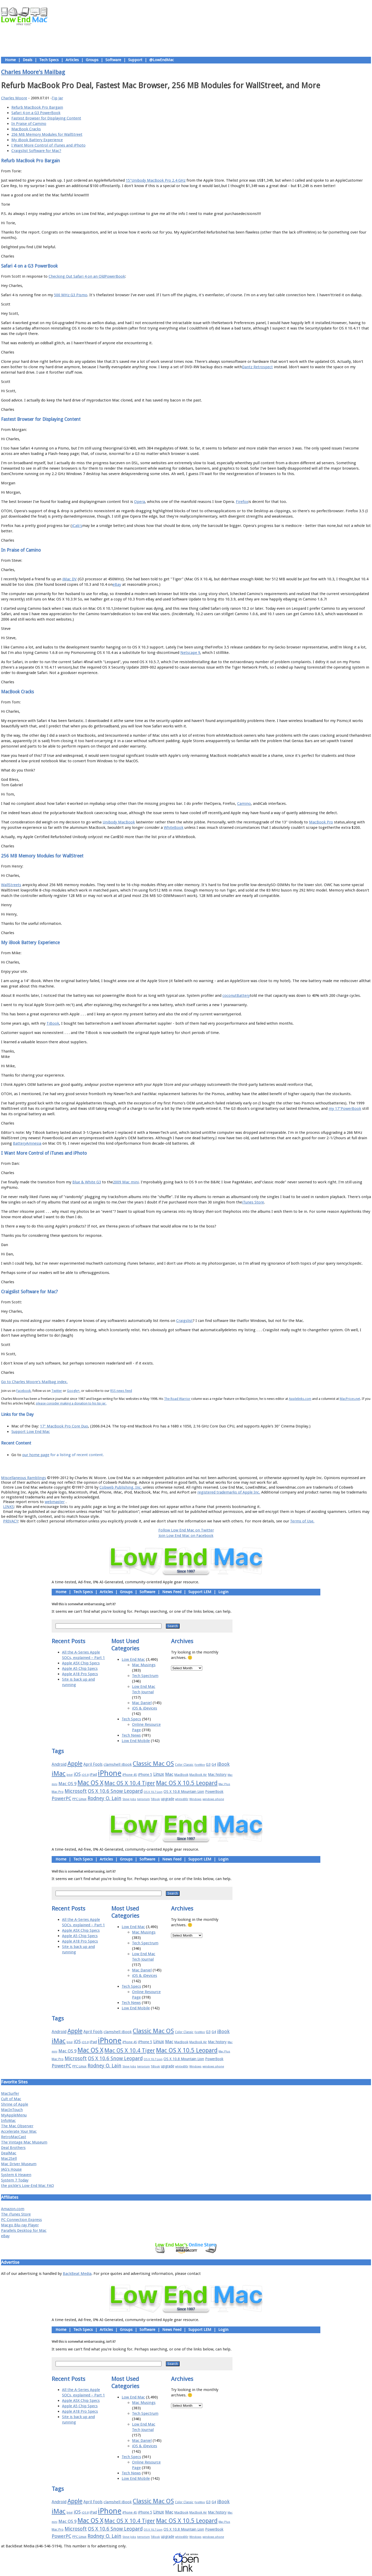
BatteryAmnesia (27, 1143)
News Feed (171, 1592)
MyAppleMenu (14, 2115)
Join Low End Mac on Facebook (186, 1535)
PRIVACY (10, 1521)
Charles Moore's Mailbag (33, 72)
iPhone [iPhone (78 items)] (109, 1773)
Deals (27, 60)
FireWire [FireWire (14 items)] (200, 1765)
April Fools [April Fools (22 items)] (93, 1764)
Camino (244, 803)
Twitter (56, 1391)
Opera (139, 501)
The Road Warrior (177, 1399)
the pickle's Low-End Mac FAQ (27, 2185)
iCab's (77, 525)
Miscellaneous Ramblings (23, 1477)
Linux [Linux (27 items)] (158, 1774)
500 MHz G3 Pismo (70, 295)
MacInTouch (12, 2109)
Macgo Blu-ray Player (20, 2225)
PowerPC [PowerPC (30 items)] (61, 1798)
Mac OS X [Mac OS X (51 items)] (90, 1783)
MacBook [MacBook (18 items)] (181, 1775)
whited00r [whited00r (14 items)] (181, 1799)
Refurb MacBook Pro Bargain (37, 107)
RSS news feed (121, 1391)
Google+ (73, 1391)
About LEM (155, 1466)
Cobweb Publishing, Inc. (120, 1487)
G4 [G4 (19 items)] (214, 1764)
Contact (220, 1466)
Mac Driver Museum (18, 2164)
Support (135, 60)
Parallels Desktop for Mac (24, 2230)
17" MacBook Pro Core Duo (64, 1426)
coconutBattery (236, 995)
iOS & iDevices (144, 1708)
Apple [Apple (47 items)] (74, 1763)
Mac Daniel (142, 1702)
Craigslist (184, 1320)
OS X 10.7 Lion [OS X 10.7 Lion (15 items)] (153, 1792)
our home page (35, 1454)
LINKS (8, 1506)
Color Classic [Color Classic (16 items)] (184, 1765)
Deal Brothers (13, 2147)
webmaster (55, 1501)
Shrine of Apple (14, 2104)
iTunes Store (253, 1202)
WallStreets (11, 884)
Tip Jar (57, 98)
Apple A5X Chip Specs (81, 1663)
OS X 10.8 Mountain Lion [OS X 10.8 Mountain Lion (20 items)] (184, 1791)
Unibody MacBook (119, 822)
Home (10, 60)
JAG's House (11, 2169)
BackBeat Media (77, 2273)
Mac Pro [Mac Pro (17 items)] (58, 1792)
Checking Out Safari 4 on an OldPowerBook (87, 276)
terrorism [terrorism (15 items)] (143, 1799)
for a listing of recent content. (76, 1454)
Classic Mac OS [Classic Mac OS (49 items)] (153, 1763)
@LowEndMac (161, 60)
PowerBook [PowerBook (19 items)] (214, 1791)
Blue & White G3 (86, 1182)
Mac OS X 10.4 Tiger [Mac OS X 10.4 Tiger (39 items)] (129, 1783)
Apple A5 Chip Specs (80, 1668)
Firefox (242, 501)
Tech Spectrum (145, 1675)
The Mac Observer (17, 2126)
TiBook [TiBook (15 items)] (155, 1799)
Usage (190, 1466)
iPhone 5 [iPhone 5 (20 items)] (145, 1774)
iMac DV (69, 579)
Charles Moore (14, 98)
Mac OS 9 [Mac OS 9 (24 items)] (67, 1783)
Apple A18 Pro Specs (80, 1674)
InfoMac (8, 2120)
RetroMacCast (13, 2136)
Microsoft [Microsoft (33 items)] (76, 1791)
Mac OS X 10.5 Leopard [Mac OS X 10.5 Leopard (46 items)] (187, 1783)
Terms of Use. (302, 1521)
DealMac (8, 2153)
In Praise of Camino (28, 123)
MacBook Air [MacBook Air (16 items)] (198, 1775)
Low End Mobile (136, 1740)
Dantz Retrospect (257, 367)
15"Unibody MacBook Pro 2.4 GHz (155, 180)
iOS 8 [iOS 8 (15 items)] (85, 1775)
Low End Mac (133, 1659)
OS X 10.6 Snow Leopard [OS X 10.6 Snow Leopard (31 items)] (115, 1791)
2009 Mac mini (126, 1182)
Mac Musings (144, 1665)
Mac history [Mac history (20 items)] (217, 1774)
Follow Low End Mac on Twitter (186, 1530)
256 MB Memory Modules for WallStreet (46, 134)
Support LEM (199, 1592)
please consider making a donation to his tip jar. (71, 1403)
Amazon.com (12, 2208)
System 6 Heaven (16, 2174)
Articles (72, 60)
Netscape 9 (190, 652)
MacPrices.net (350, 1399)
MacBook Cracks (26, 129)
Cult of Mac (11, 2099)
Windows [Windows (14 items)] (195, 1799)
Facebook (23, 1391)
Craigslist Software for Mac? (36, 150)
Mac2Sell (9, 2158)
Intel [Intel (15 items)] (70, 1775)
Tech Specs (49, 60)
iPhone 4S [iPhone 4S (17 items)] (129, 1775)
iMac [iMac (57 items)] (59, 1773)
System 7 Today (14, 2180)
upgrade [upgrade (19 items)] (167, 1799)
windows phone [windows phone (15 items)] (213, 1799)
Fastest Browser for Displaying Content (46, 118)
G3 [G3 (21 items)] (208, 1764)
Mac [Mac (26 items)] (169, 1774)
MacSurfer (10, 2093)
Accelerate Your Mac (19, 2131)
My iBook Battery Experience (37, 140)
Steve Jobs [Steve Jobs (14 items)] (129, 1799)
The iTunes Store (16, 2214)
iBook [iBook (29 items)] (223, 1764)
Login (223, 1592)
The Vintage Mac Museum (24, 2142)
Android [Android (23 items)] (59, 1764)
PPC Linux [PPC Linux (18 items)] (79, 1799)
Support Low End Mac (30, 1431)
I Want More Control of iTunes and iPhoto (48, 145)
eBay (117, 584)
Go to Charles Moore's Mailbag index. (34, 1381)
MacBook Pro (321, 822)
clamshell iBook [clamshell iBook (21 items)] (118, 1764)
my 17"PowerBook (345, 1108)
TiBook (53, 1023)
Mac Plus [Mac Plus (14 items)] (224, 1784)
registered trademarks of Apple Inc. (228, 1492)
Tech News (131, 1735)
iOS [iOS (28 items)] (77, 1774)
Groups (92, 60)
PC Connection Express (21, 2219)
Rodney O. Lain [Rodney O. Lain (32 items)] (104, 1798)
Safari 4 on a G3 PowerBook (35, 112)
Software (113, 60)
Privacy (204, 1466)
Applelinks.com (300, 1399)
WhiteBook (173, 827)
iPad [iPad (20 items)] (93, 1774)
